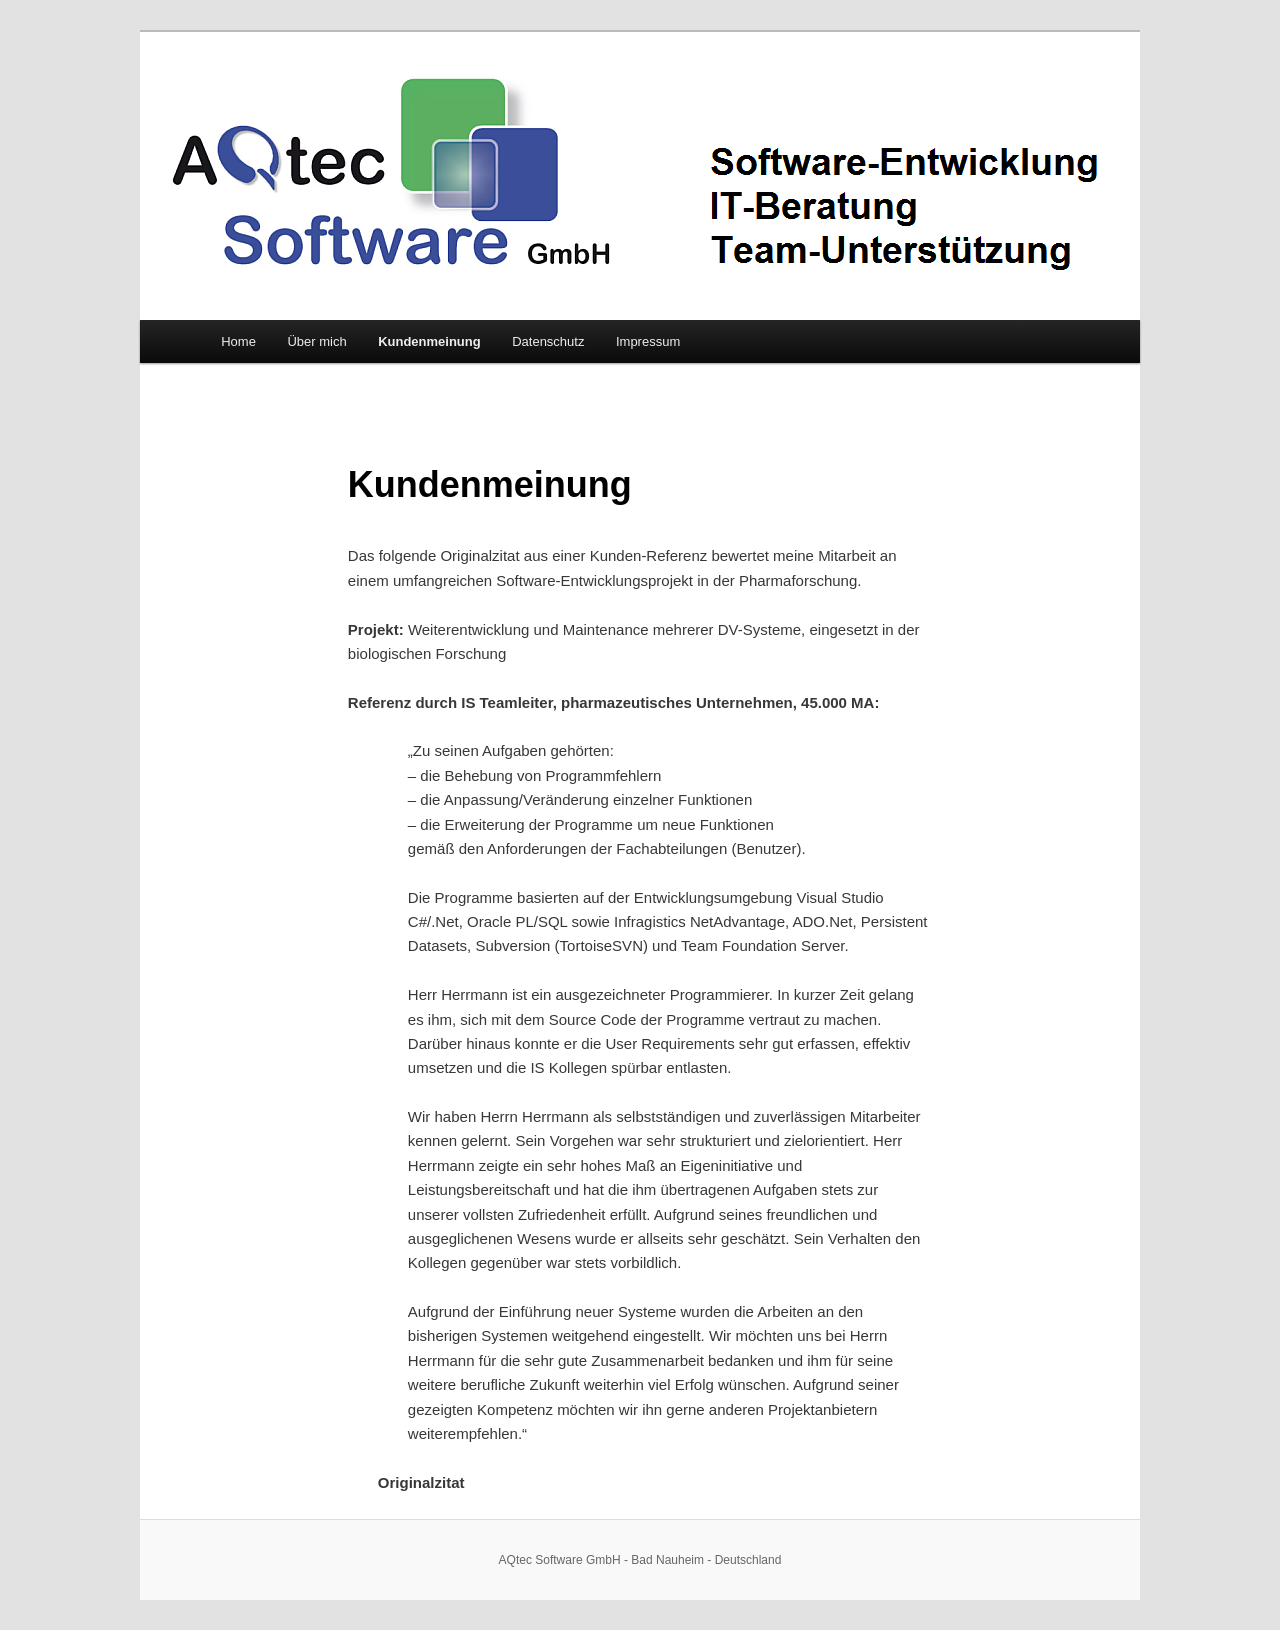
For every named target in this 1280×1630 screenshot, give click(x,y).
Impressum (648, 341)
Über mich (316, 341)
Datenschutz (548, 341)
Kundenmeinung (429, 341)
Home (238, 341)
